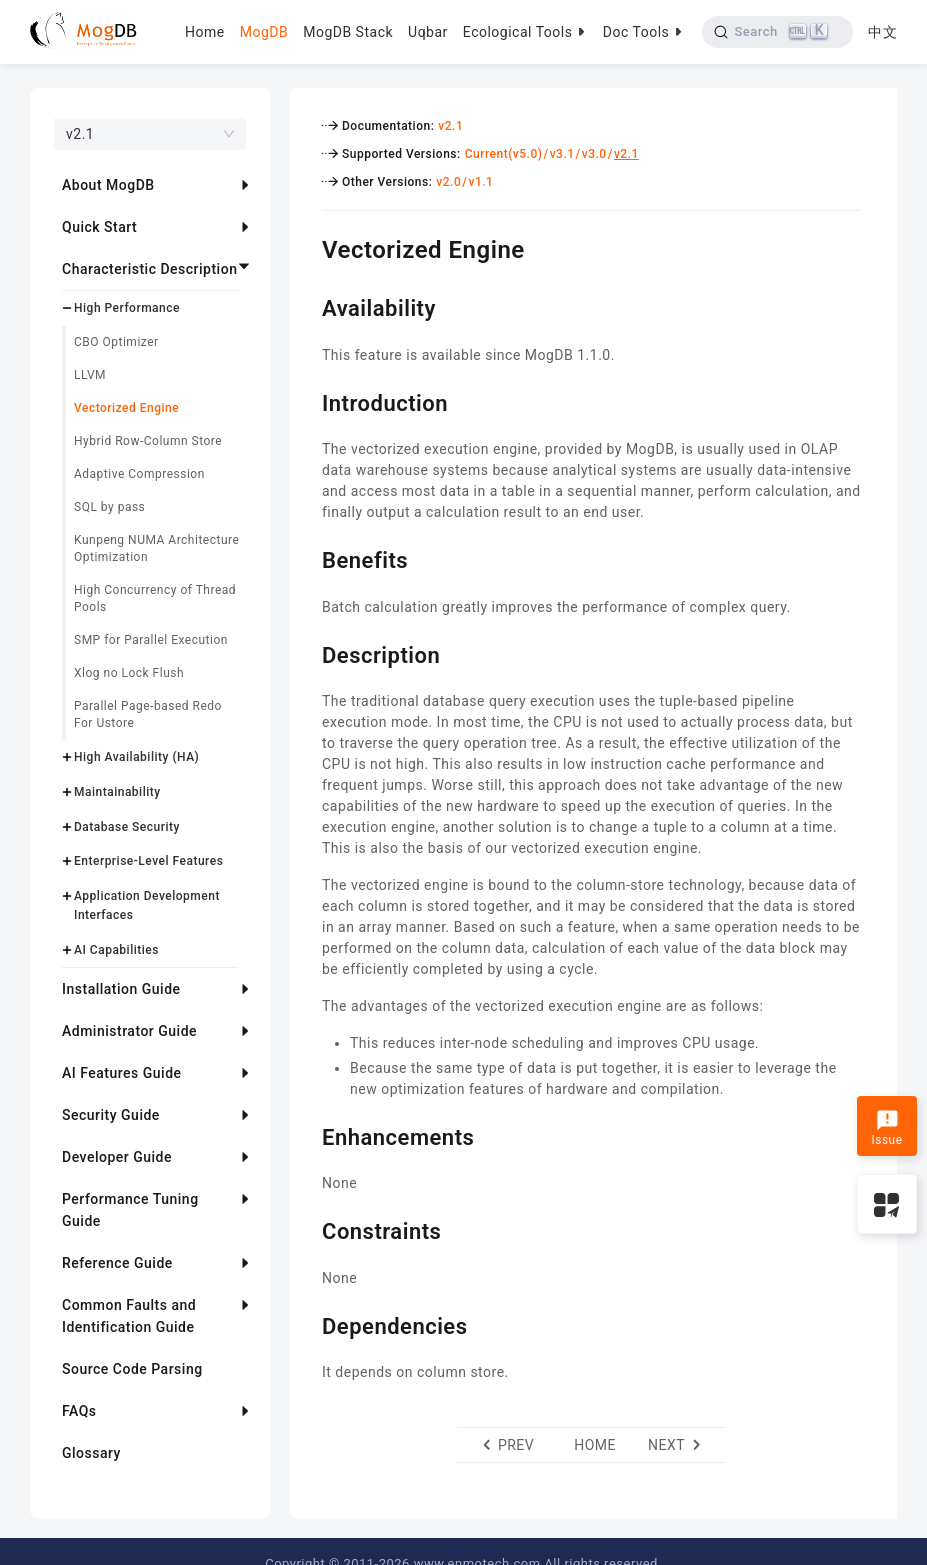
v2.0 (448, 182)
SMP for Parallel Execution (151, 640)
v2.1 (450, 126)
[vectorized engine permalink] (307, 247)
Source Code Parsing (132, 1369)
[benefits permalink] (307, 558)
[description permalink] (307, 653)
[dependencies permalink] (307, 1324)
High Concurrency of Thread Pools (155, 598)
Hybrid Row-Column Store (148, 441)
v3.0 (594, 154)
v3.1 (562, 154)
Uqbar (428, 32)
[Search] (777, 32)
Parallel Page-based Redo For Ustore (148, 714)
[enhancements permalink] (307, 1135)
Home (205, 32)
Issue (886, 1128)
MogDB (264, 32)
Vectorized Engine (126, 408)
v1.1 (480, 182)
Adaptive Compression (139, 474)
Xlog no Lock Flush (129, 673)
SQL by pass (109, 507)
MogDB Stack (348, 32)
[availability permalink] (307, 306)
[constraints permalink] (307, 1229)
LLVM (90, 375)
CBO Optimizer (116, 342)
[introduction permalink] (307, 401)
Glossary (91, 1453)
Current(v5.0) (504, 154)
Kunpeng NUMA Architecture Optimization (156, 548)
